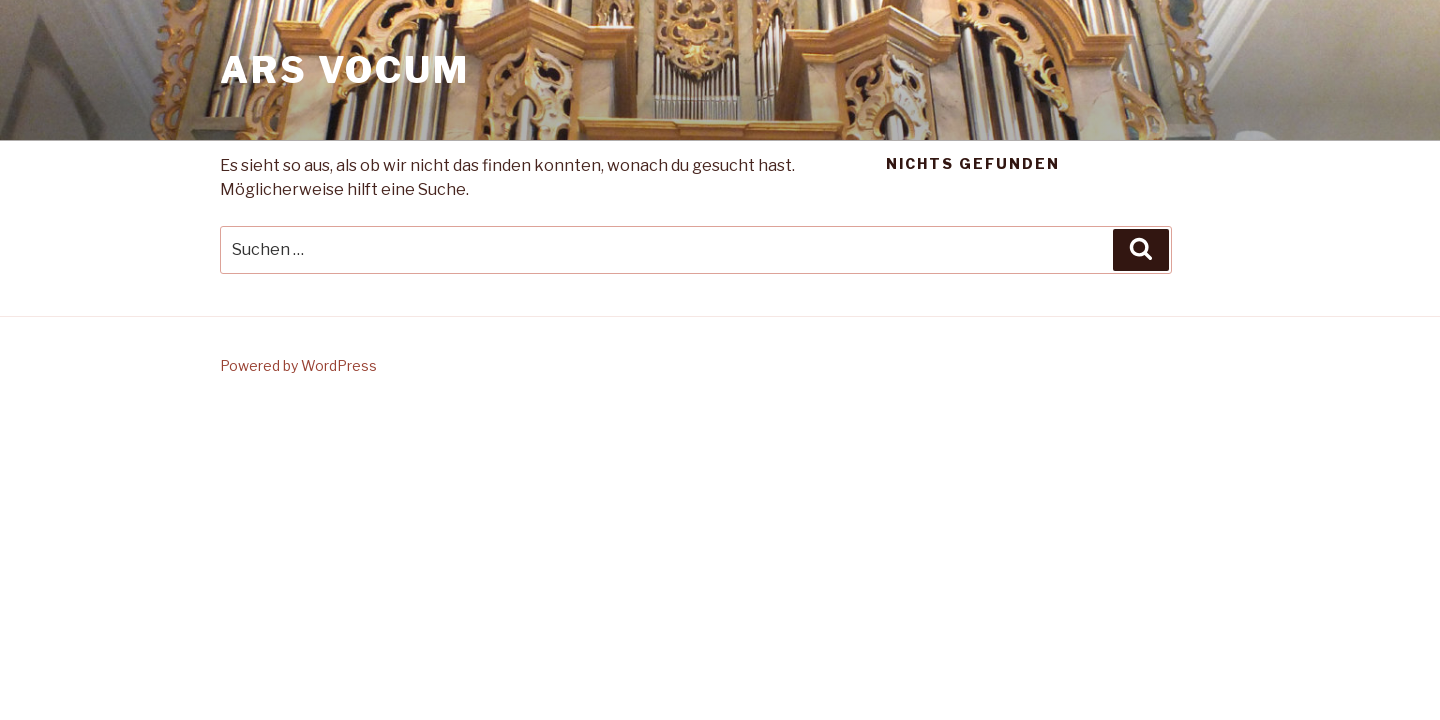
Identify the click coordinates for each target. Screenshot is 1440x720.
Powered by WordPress (298, 365)
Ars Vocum (345, 70)
